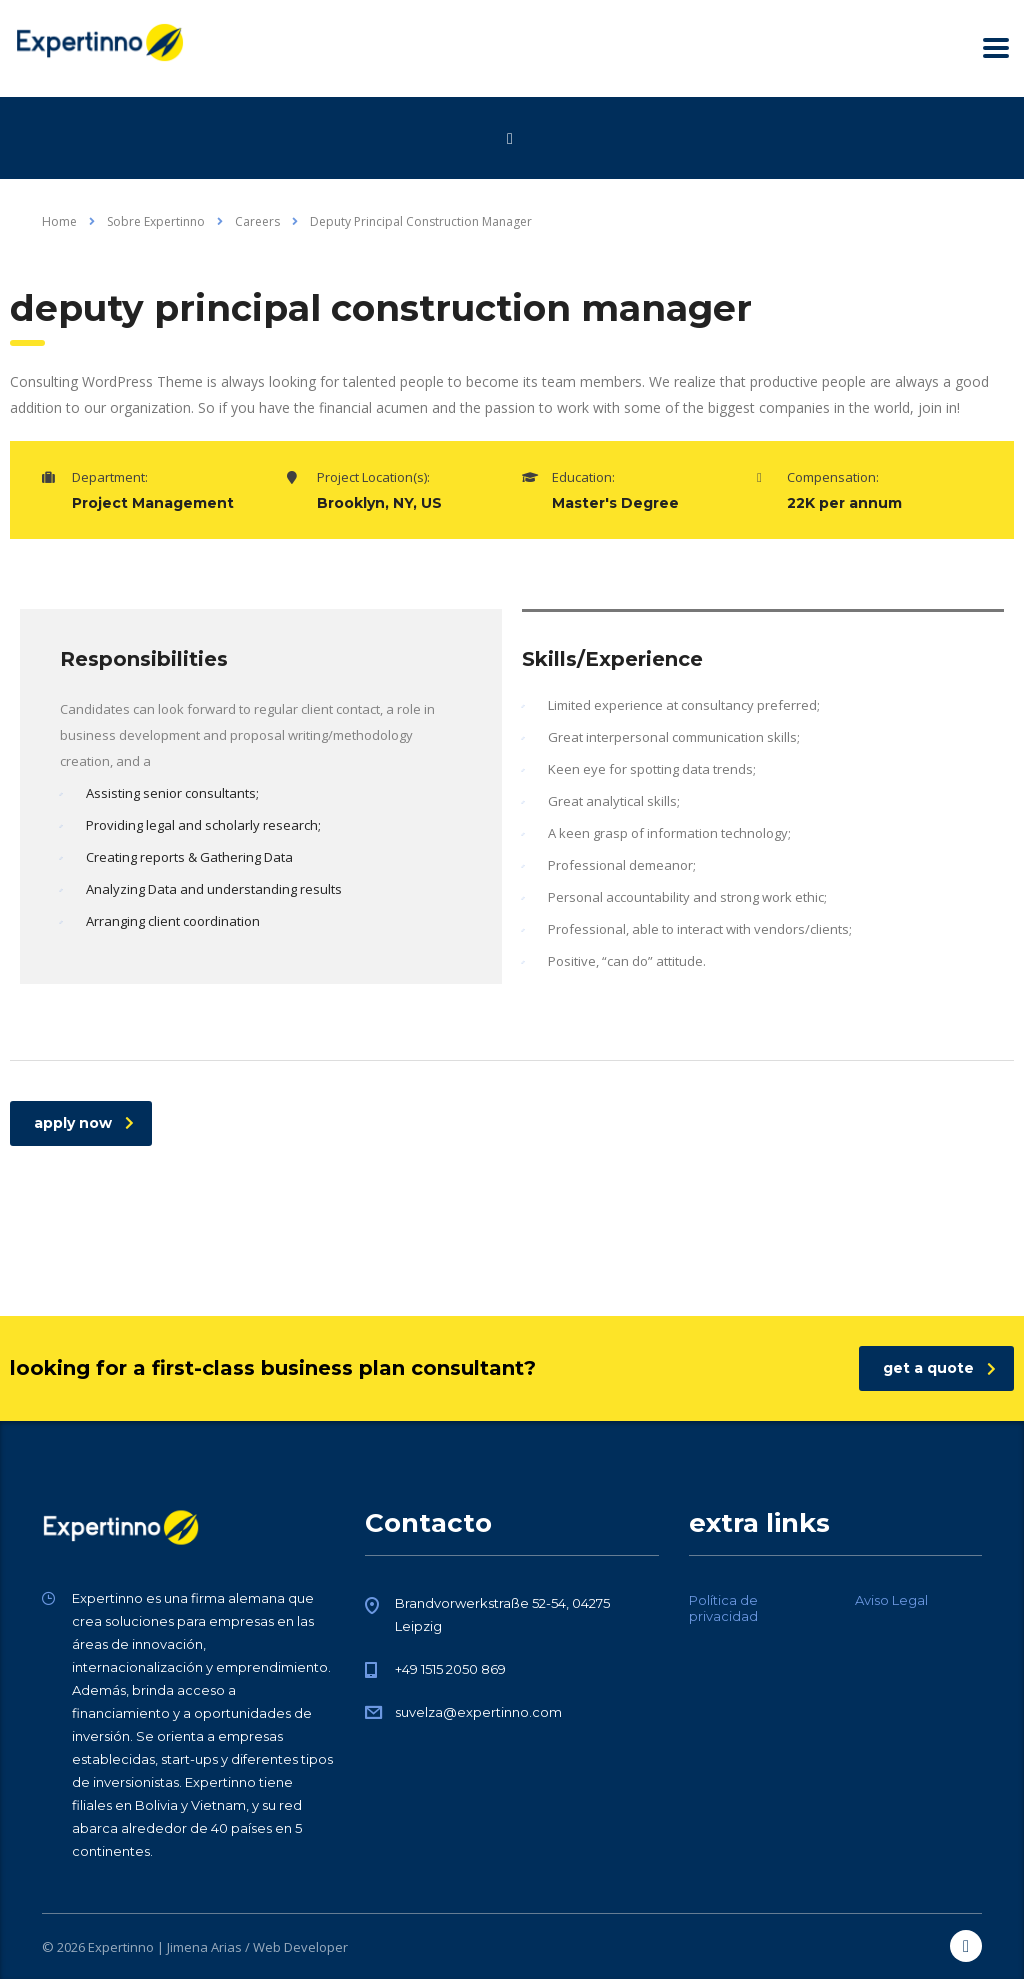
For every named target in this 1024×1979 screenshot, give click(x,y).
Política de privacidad (723, 1608)
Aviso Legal (891, 1600)
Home (59, 221)
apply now (84, 1123)
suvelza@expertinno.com (478, 1712)
